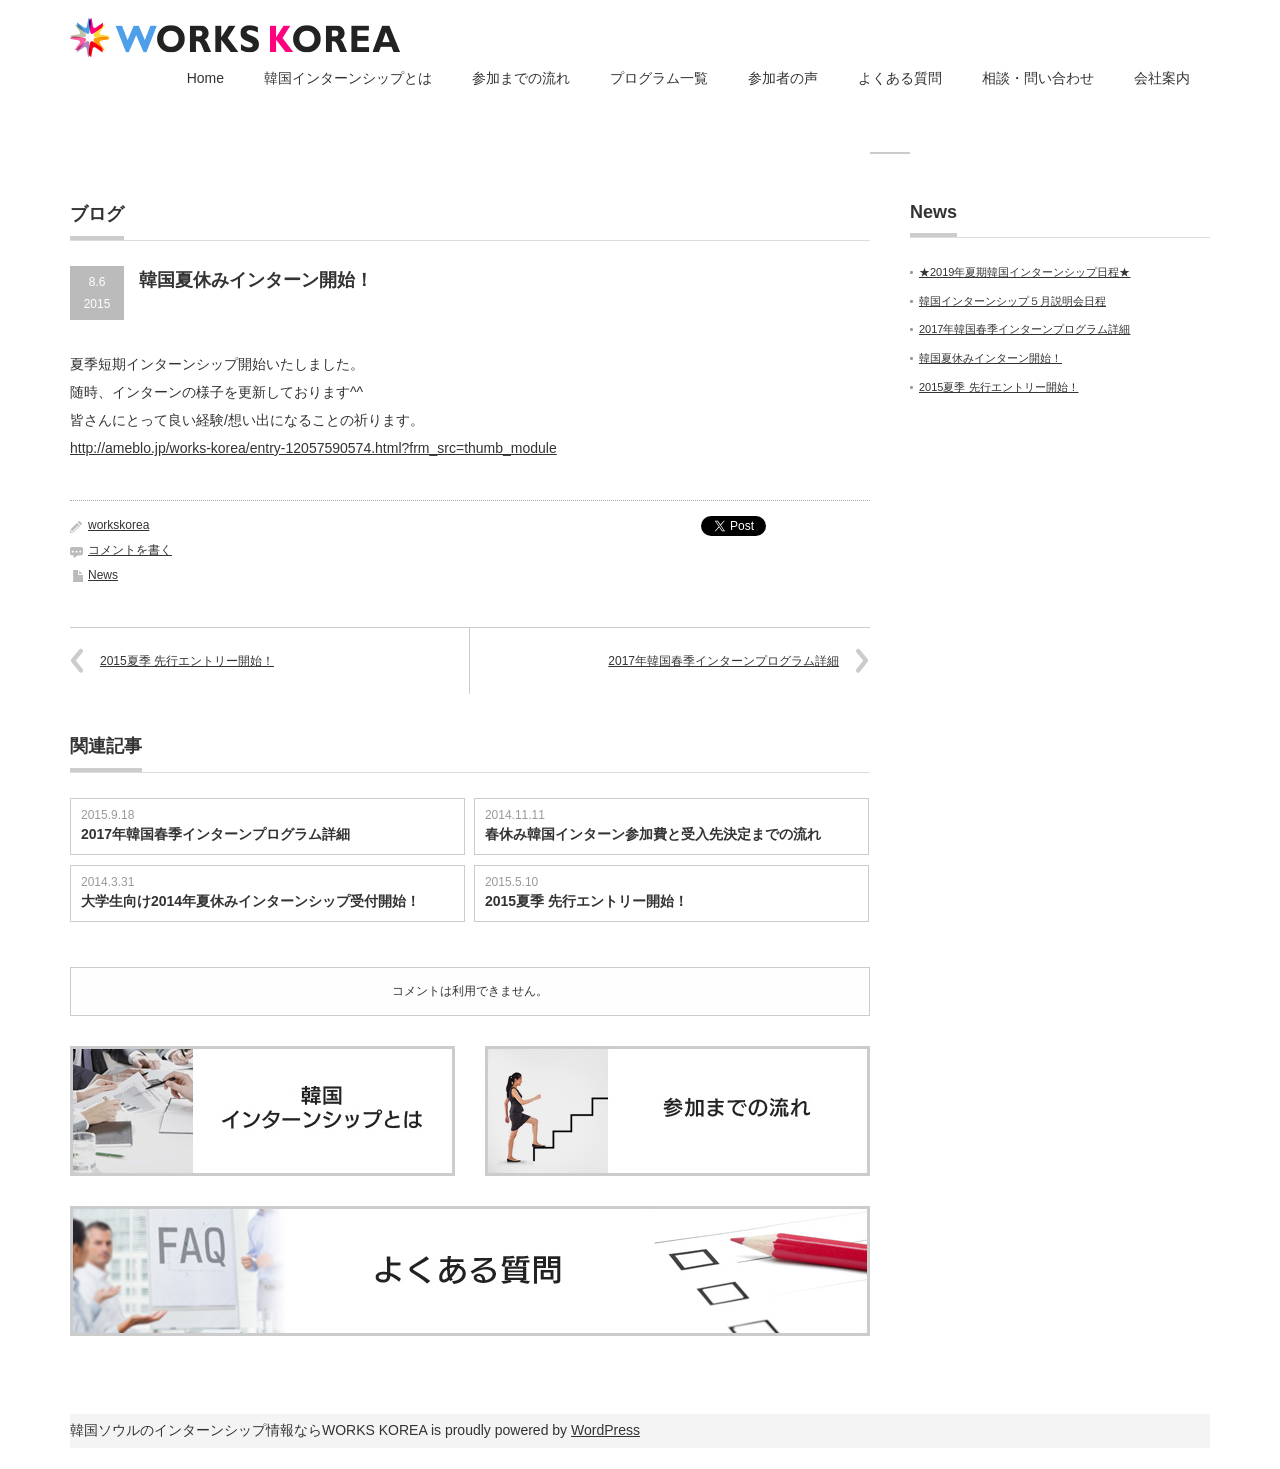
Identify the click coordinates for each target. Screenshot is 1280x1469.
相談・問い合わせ (1038, 78)
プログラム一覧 (659, 78)
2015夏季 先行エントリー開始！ (187, 661)
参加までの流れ (521, 78)
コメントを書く (130, 550)
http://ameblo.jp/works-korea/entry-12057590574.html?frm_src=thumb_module (313, 448)
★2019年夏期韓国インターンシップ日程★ (1024, 272)
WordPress (605, 1430)
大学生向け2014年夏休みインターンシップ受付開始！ (250, 901)
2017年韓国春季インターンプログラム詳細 (723, 661)
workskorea (118, 525)
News (103, 575)
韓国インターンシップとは (348, 78)
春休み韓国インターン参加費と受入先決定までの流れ (653, 834)
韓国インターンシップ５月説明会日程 (1012, 301)
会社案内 (1162, 78)
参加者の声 (783, 78)
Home (205, 78)
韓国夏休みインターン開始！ (990, 358)
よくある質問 (900, 78)
